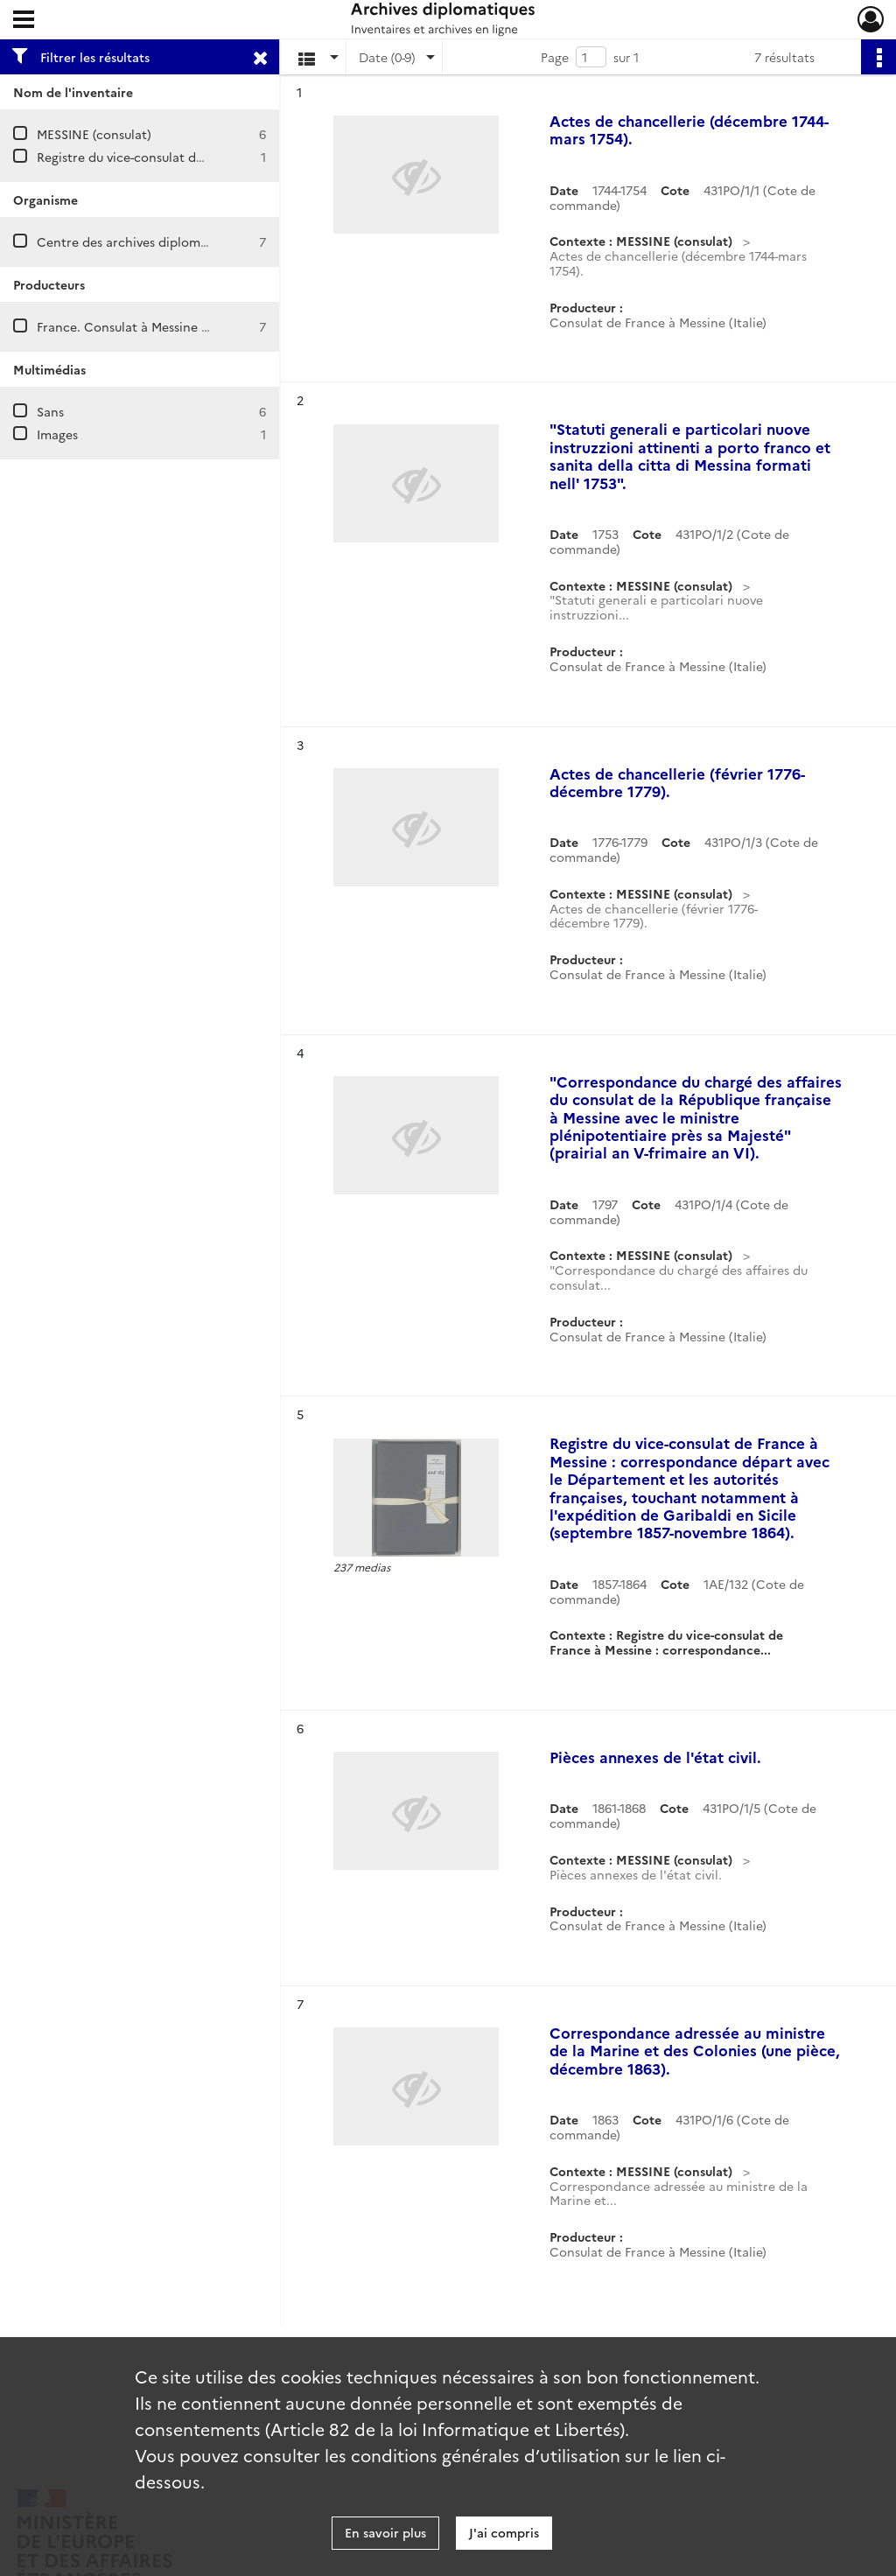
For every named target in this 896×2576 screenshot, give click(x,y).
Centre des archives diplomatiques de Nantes (172, 241)
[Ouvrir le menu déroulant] (23, 21)
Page (555, 57)
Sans (50, 411)
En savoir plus (385, 2532)
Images (57, 434)
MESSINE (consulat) (94, 134)
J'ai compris (504, 2532)
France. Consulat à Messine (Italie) (138, 326)
